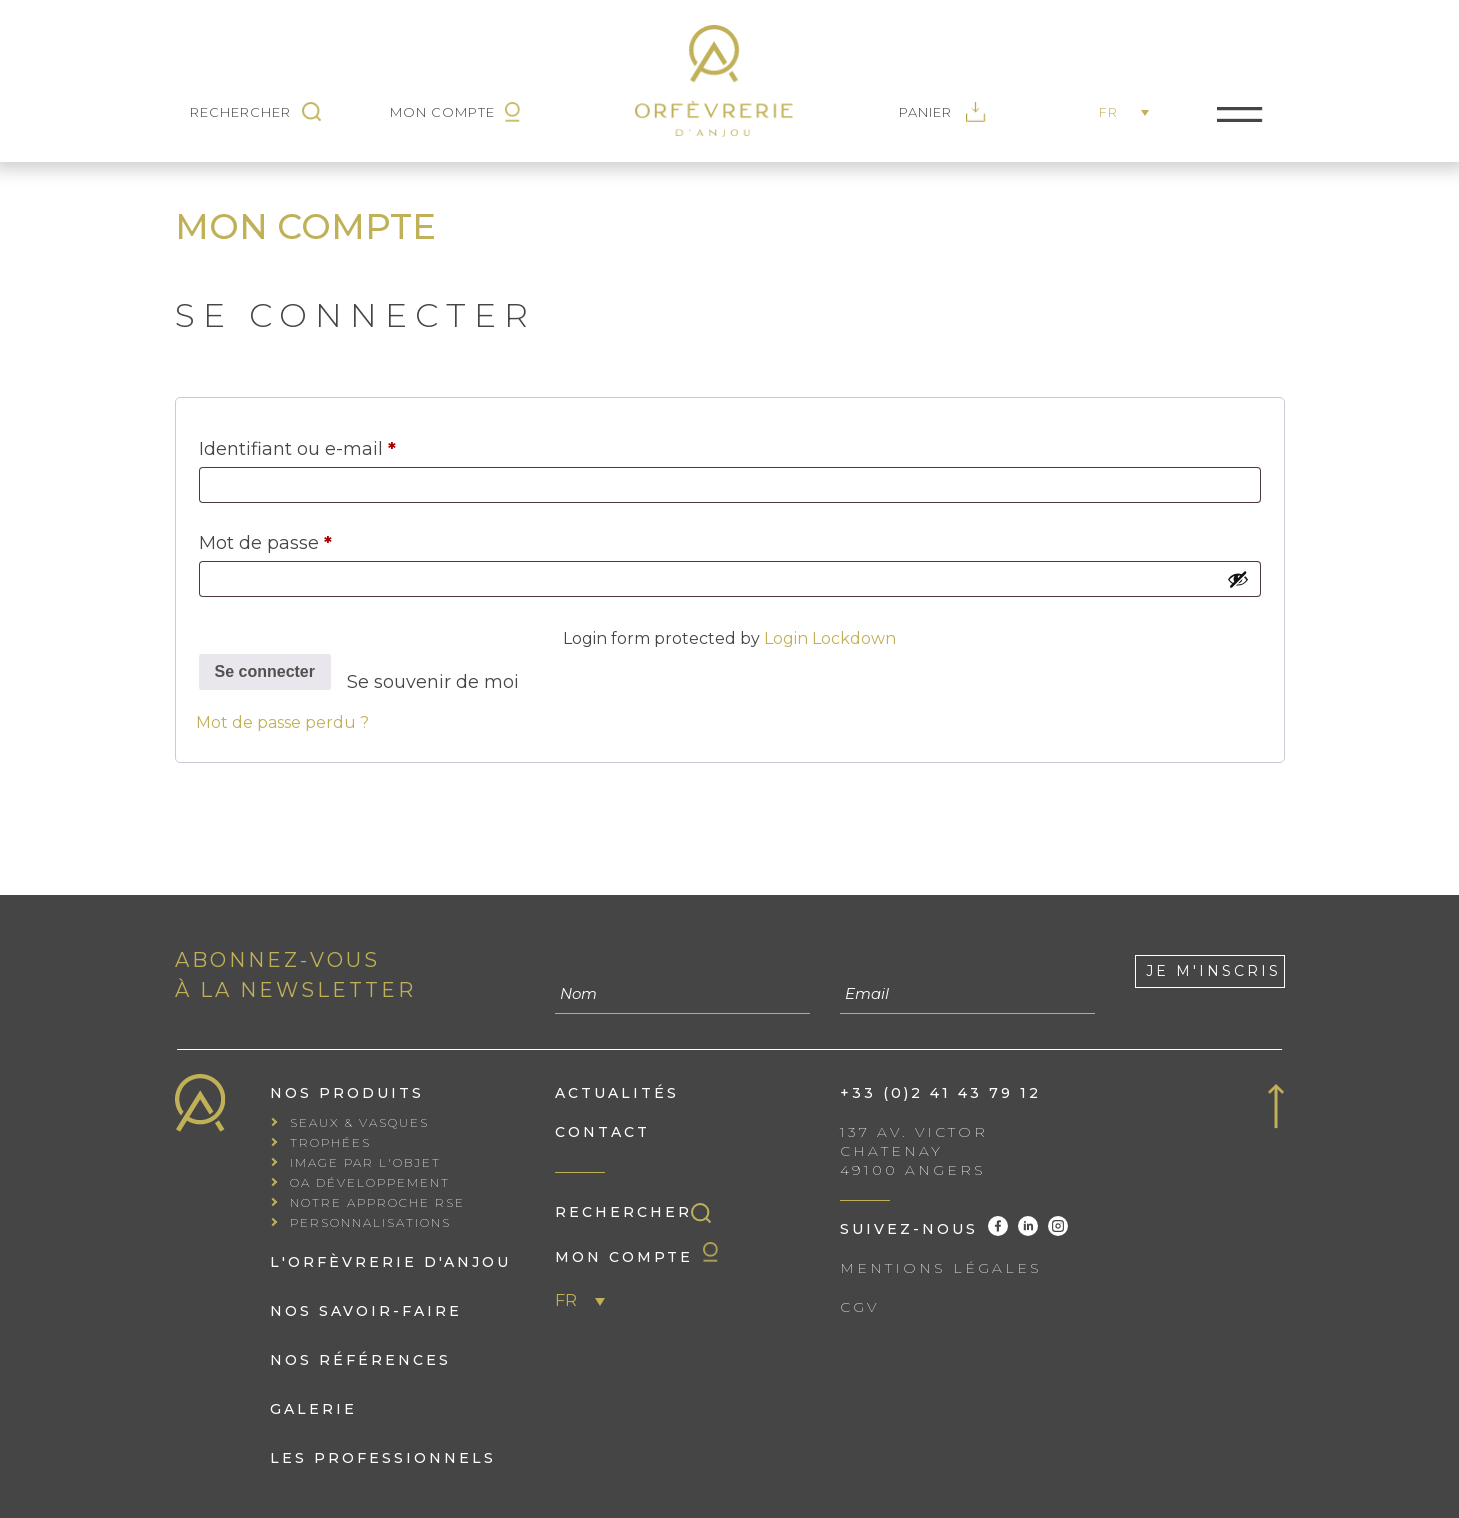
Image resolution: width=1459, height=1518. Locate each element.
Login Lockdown (830, 638)
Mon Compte (455, 112)
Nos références (360, 1360)
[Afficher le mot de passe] (1238, 579)
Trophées (330, 1142)
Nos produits (347, 1093)
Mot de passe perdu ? (282, 722)
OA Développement (370, 1182)
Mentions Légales (941, 1268)
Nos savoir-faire (366, 1311)
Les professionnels (383, 1458)
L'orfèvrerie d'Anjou (390, 1262)
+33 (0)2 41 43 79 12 (940, 1093)
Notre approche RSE (377, 1202)
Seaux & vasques (359, 1122)
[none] (1129, 114)
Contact (602, 1132)
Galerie (313, 1409)
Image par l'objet (365, 1162)
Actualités (617, 1093)
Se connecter (265, 671)
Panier (942, 112)
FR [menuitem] (1108, 112)
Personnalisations (370, 1222)
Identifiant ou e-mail (347, 445)
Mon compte (636, 1254)
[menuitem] (1129, 114)
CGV (859, 1307)
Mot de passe (315, 539)
